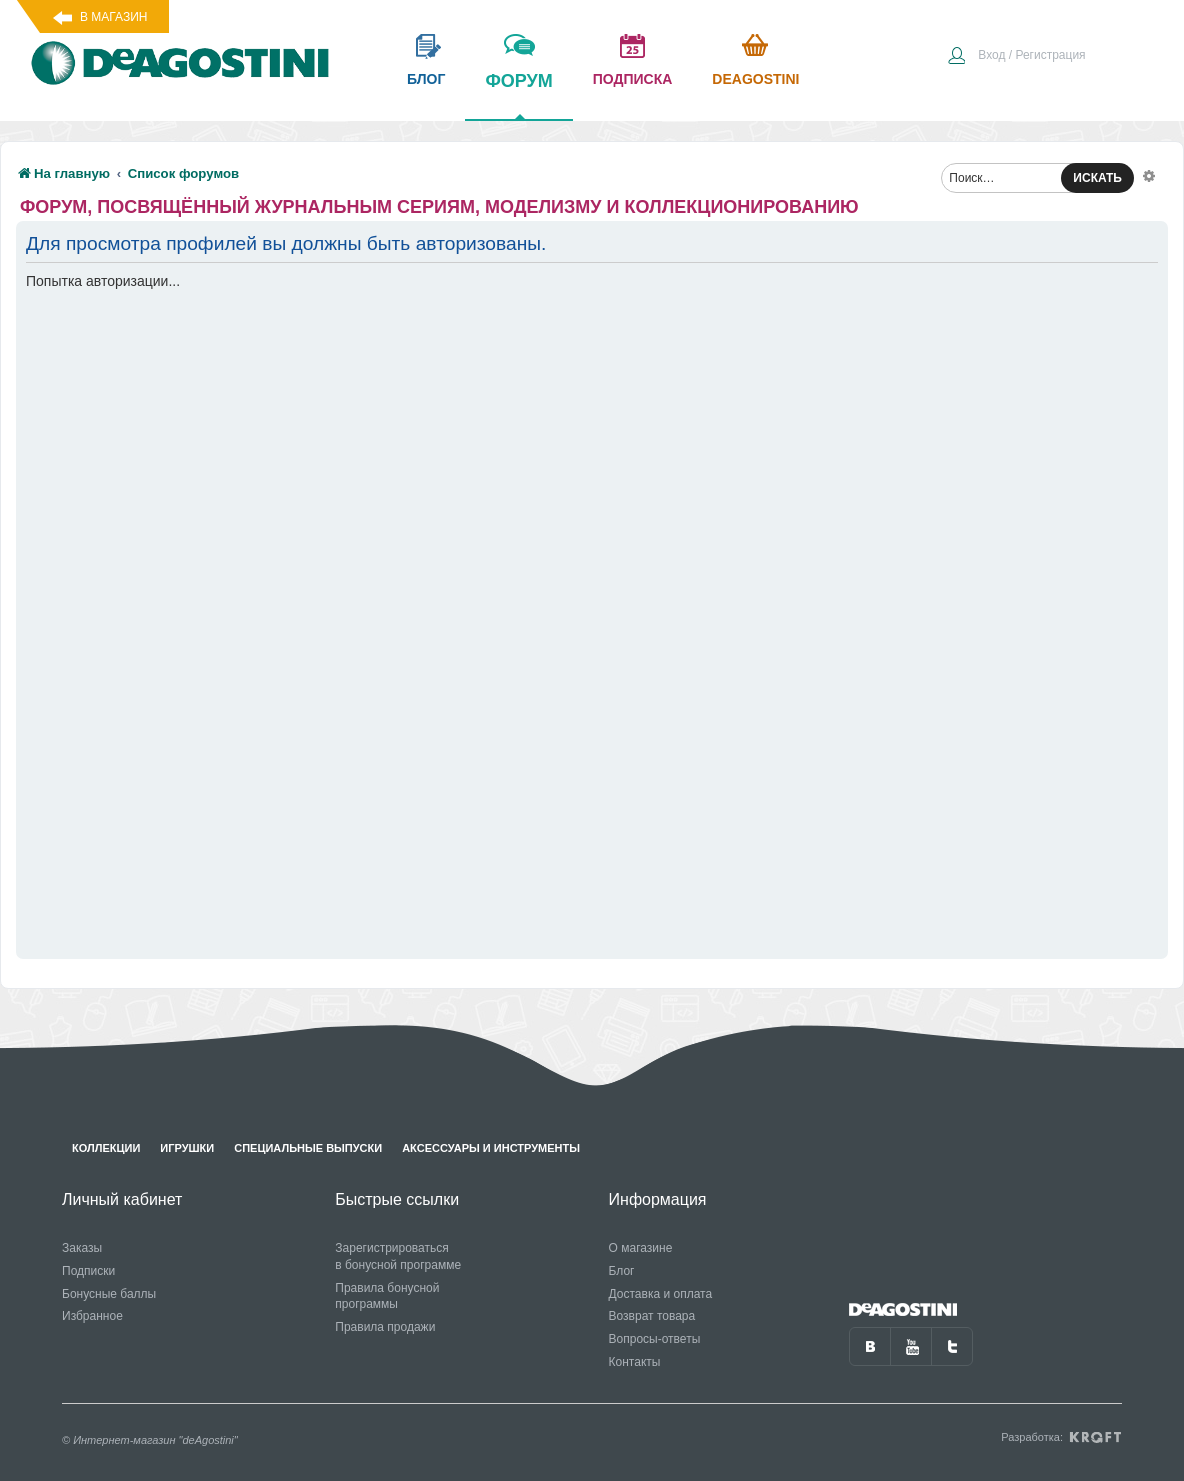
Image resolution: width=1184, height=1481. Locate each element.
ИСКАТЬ (1097, 178)
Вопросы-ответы (655, 1339)
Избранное (92, 1316)
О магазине (641, 1248)
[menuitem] (1016, 57)
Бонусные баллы (109, 1294)
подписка (633, 79)
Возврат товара (652, 1316)
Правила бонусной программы (387, 1296)
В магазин (113, 17)
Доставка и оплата (661, 1294)
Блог (622, 1271)
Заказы (82, 1248)
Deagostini (755, 79)
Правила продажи (385, 1327)
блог (426, 79)
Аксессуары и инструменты (491, 1148)
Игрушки (187, 1148)
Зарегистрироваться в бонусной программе (398, 1256)
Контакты (635, 1362)
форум (518, 95)
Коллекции (106, 1148)
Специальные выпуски (308, 1148)
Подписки (88, 1271)
